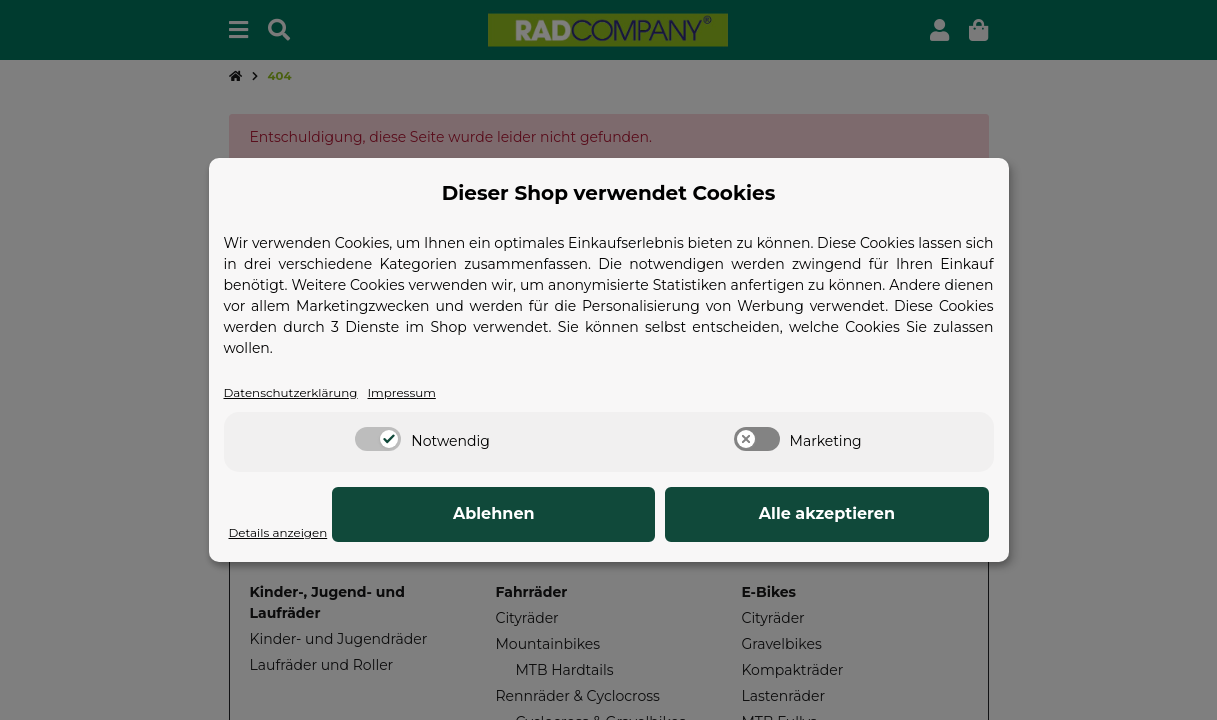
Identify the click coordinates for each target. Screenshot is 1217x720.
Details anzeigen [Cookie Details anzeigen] (287, 533)
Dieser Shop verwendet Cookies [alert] (609, 192)
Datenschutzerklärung (303, 393)
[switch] (378, 441)
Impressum (431, 393)
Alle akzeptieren (888, 515)
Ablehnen (679, 515)
